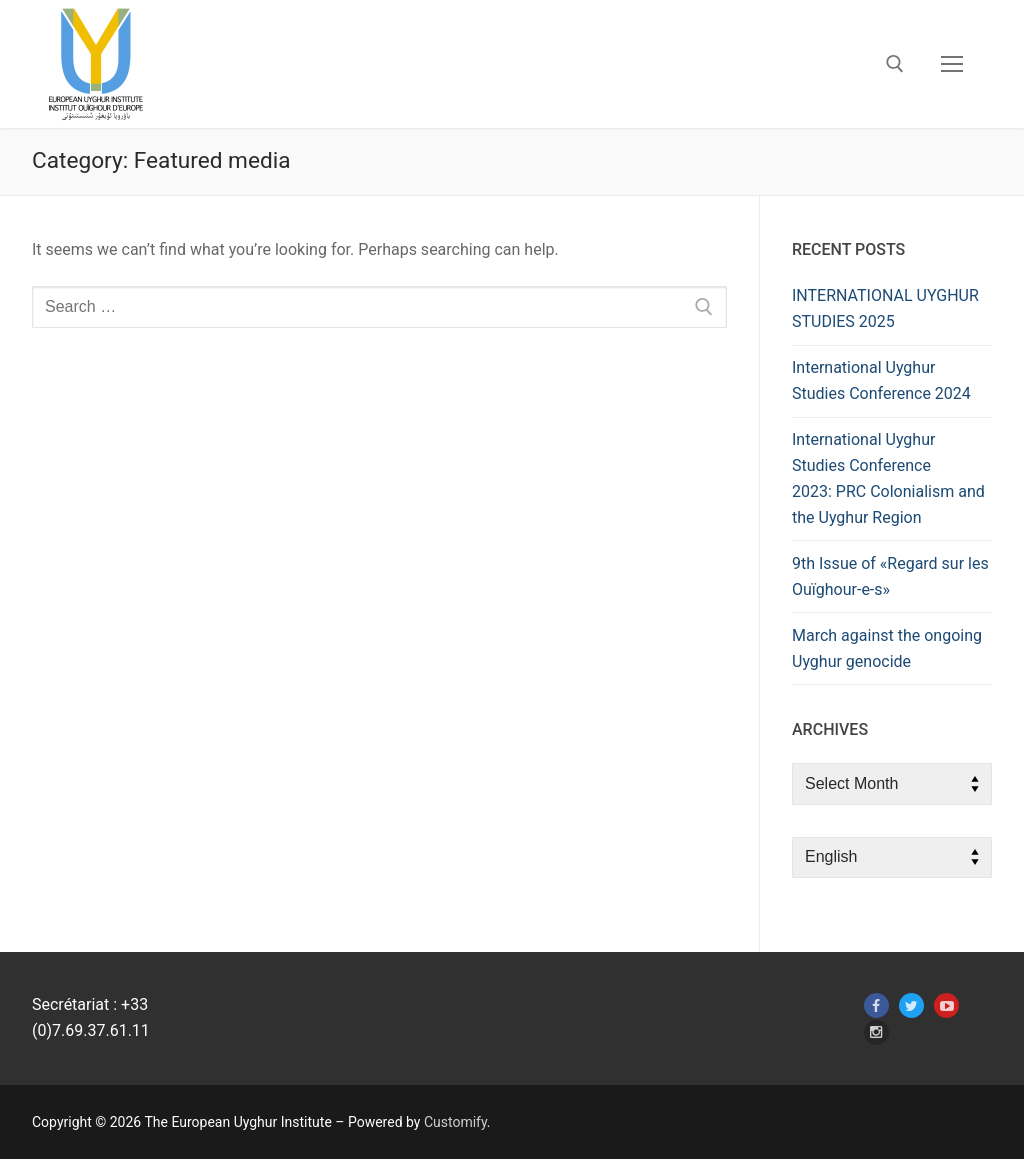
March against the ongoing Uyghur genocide (887, 648)
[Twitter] (911, 1005)
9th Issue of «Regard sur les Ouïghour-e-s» (890, 576)
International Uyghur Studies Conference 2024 (881, 380)
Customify (455, 1122)
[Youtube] (946, 1005)
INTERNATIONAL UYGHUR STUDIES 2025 (885, 308)
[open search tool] (895, 64)
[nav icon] (952, 64)
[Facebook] (876, 1005)
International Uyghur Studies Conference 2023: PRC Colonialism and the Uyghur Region (888, 478)
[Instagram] (876, 1032)
